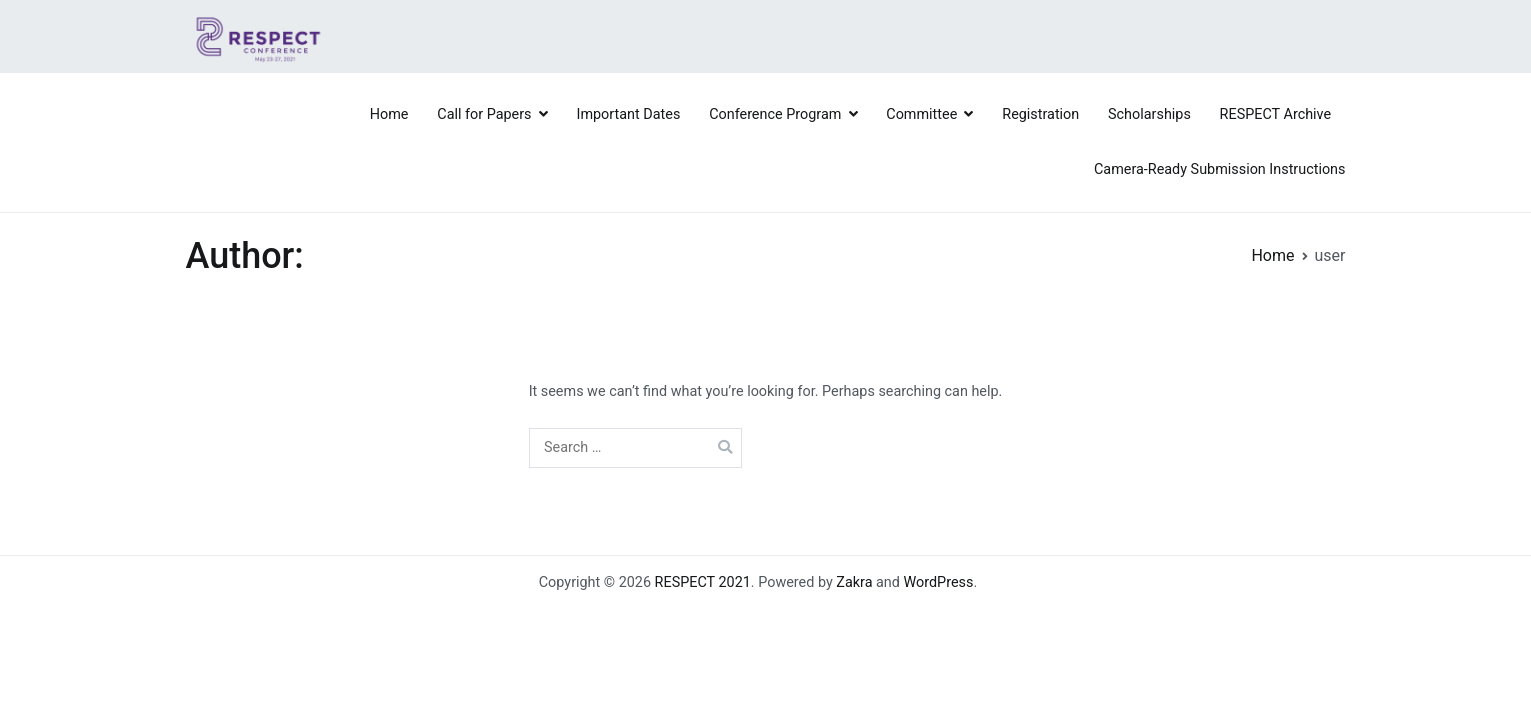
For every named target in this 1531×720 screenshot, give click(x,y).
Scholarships (1149, 114)
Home (389, 114)
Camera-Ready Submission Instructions (1220, 169)
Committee (921, 114)
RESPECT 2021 (703, 582)
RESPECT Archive (1276, 114)
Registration (1040, 114)
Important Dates (629, 114)
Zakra (854, 582)
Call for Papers (484, 114)
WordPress (939, 582)
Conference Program (775, 114)
